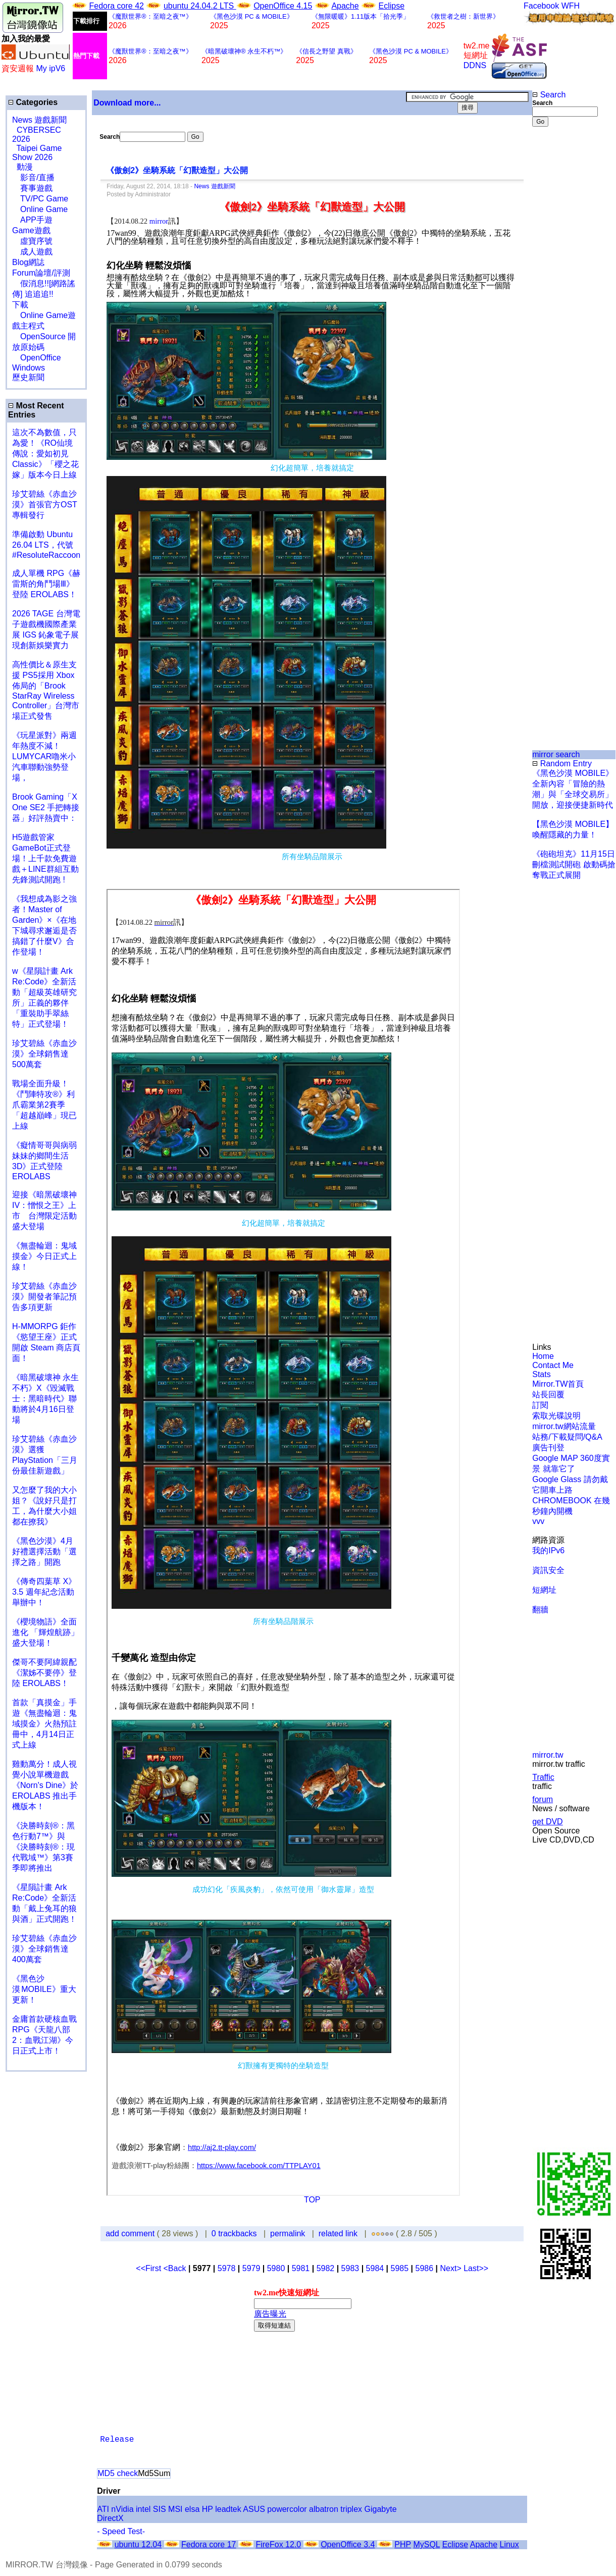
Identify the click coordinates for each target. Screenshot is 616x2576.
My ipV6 (50, 68)
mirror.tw (547, 1755)
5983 (350, 2268)
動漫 (25, 167)
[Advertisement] (565, 295)
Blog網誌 (28, 262)
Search (549, 94)
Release (117, 2439)
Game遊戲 (31, 230)
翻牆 (540, 1609)
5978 (227, 2268)
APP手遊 (32, 220)
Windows (28, 367)
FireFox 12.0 (278, 2544)
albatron (323, 2509)
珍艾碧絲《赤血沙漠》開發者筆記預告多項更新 (44, 1296)
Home (543, 1356)
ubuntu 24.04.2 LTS (200, 6)
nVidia (122, 2509)
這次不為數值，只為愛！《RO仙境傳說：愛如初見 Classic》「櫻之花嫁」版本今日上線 (48, 453)
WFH (570, 6)
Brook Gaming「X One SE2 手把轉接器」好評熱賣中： (45, 807)
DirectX (110, 2518)
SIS (159, 2509)
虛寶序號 (32, 241)
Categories (33, 102)
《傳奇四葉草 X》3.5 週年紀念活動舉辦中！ (44, 1592)
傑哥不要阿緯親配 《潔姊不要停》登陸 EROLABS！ (44, 1673)
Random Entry (562, 763)
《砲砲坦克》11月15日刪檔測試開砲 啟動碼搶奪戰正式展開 (573, 864)
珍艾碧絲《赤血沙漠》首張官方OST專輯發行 (44, 504)
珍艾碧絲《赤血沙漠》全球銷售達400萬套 (44, 1949)
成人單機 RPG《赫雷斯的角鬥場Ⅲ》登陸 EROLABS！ (46, 584)
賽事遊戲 (32, 188)
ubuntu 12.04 (138, 2544)
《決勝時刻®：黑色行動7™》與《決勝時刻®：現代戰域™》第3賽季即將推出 (43, 1846)
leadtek (228, 2509)
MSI (175, 2509)
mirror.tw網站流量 (563, 1426)
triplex (351, 2509)
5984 (375, 2268)
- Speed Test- (121, 2531)
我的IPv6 (548, 1550)
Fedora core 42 (116, 6)
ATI (103, 2509)
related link (338, 2233)
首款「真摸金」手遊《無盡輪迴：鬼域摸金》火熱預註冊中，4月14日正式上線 (44, 1723)
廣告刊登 (548, 1447)
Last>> (476, 2268)
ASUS (254, 2509)
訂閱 (540, 1405)
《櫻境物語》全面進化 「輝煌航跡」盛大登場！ (45, 1632)
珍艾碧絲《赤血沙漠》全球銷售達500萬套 (44, 1054)
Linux (509, 2544)
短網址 (544, 1590)
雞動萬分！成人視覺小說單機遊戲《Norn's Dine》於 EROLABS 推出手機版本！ (45, 1785)
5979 (251, 2268)
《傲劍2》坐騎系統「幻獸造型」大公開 (177, 170)
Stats (541, 1374)
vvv (538, 1521)
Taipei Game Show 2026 (37, 153)
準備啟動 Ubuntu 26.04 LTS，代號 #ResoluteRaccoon (46, 544)
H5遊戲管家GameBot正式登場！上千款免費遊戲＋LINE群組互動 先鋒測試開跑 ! (45, 858)
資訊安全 (548, 1570)
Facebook (541, 6)
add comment (131, 2233)
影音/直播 (33, 177)
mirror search (556, 754)
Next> (452, 2268)
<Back (176, 2268)
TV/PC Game (40, 198)
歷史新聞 (28, 377)
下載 (20, 304)
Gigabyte (381, 2509)
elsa (192, 2509)
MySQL (426, 2544)
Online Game (40, 209)
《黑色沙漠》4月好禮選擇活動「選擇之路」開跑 (44, 1551)
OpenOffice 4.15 (282, 6)
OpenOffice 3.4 (348, 2544)
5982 (326, 2268)
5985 (400, 2268)
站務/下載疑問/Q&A (567, 1437)
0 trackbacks (234, 2233)
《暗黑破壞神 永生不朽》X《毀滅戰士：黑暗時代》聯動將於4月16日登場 (45, 1398)
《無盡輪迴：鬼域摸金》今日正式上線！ (44, 1256)
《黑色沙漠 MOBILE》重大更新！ (44, 1989)
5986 (425, 2268)
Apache (344, 6)
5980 (276, 2268)
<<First (149, 2268)
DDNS (475, 65)
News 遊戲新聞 (39, 120)
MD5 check (117, 2473)
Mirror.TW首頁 (558, 1384)
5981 (301, 2268)
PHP (402, 2544)
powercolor (286, 2509)
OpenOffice (36, 357)
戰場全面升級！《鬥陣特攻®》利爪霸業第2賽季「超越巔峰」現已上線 (44, 1104)
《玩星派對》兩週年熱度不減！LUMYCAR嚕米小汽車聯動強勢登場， (44, 756)
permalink (287, 2233)
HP (207, 2509)
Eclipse (392, 6)
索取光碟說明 (556, 1415)
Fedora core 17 (208, 2544)
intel (143, 2509)
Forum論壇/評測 (41, 273)
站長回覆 (548, 1394)
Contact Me (553, 1365)
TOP (312, 2199)
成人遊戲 (32, 251)
